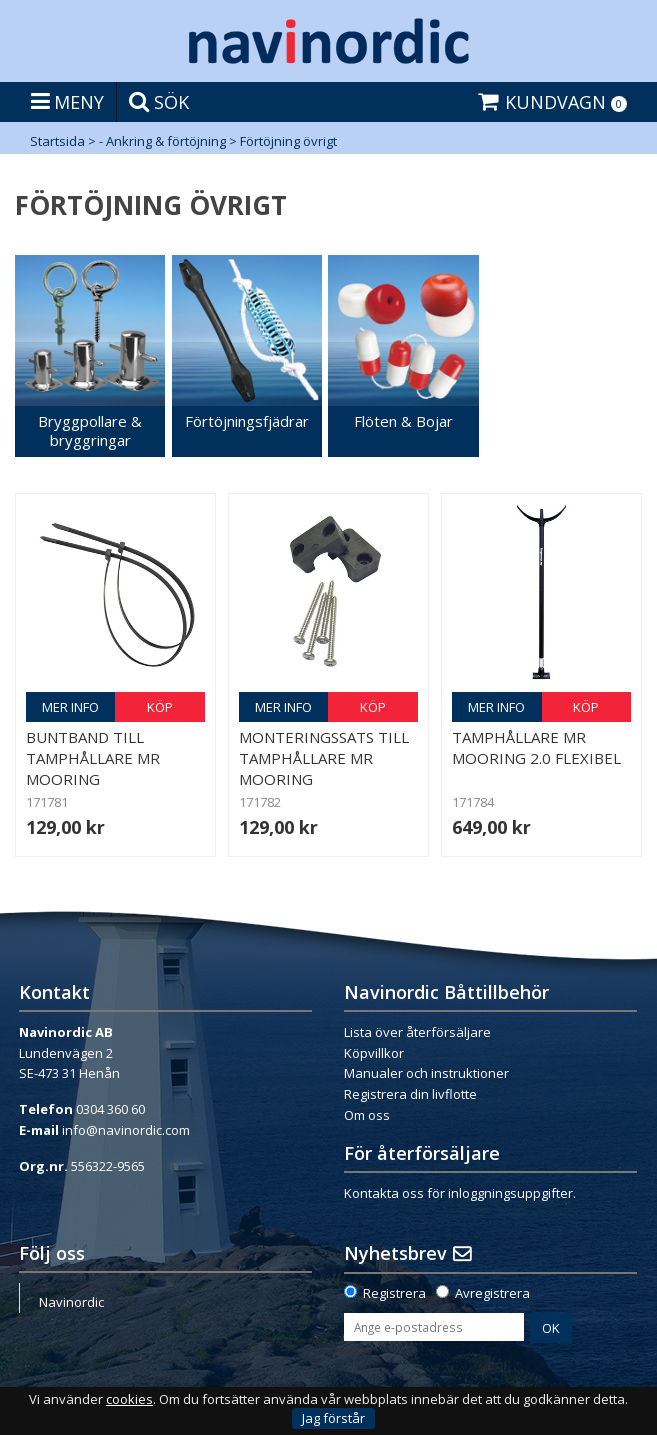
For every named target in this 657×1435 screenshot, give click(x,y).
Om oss (367, 1115)
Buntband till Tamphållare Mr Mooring (93, 758)
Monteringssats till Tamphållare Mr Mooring (324, 758)
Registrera (394, 1293)
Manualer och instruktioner (426, 1073)
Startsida (57, 141)
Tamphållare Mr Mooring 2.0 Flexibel (536, 747)
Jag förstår (333, 1418)
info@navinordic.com (126, 1130)
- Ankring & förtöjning (162, 141)
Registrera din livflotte (410, 1094)
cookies (129, 1399)
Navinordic (71, 1302)
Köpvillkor (374, 1053)
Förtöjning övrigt (288, 141)
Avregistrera (492, 1293)
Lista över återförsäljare (417, 1032)
